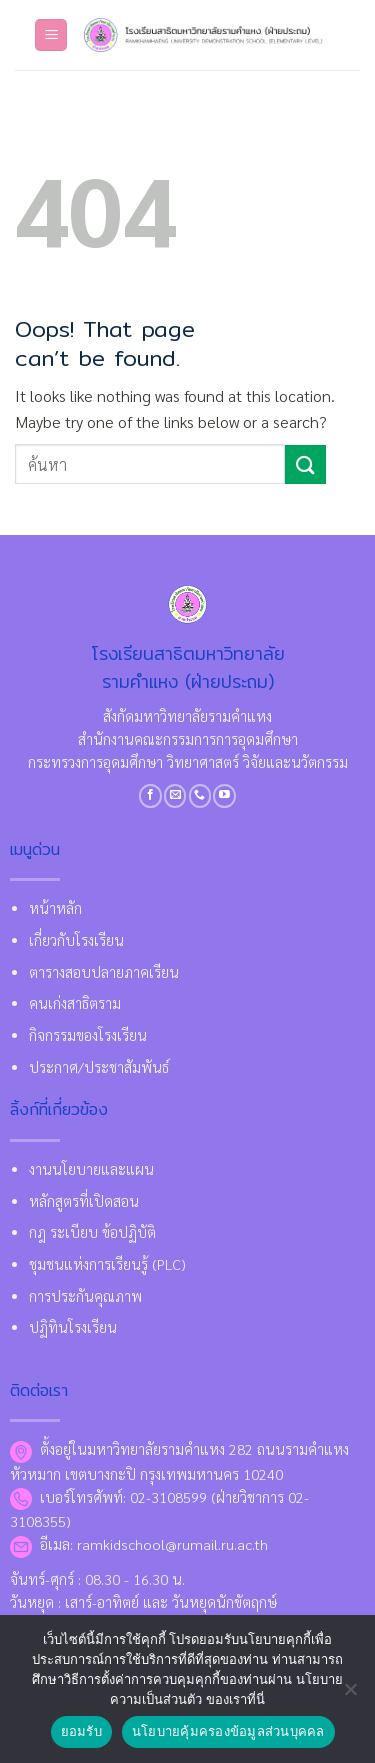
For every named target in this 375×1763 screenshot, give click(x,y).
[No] (350, 1695)
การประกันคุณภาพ (85, 1296)
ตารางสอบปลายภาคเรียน (104, 972)
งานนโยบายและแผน (91, 1169)
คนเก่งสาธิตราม (75, 1003)
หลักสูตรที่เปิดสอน (84, 1201)
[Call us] (200, 796)
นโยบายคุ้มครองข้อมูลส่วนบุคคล (228, 1731)
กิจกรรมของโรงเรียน (88, 1035)
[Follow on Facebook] (150, 796)
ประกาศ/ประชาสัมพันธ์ (99, 1067)
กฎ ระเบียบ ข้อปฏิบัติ (92, 1232)
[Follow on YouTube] (224, 796)
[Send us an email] (175, 796)
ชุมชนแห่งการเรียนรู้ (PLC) (107, 1264)
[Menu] (51, 35)
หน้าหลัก (55, 908)
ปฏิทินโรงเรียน (73, 1327)
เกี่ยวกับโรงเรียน (76, 940)
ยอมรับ (81, 1731)
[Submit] (305, 464)
